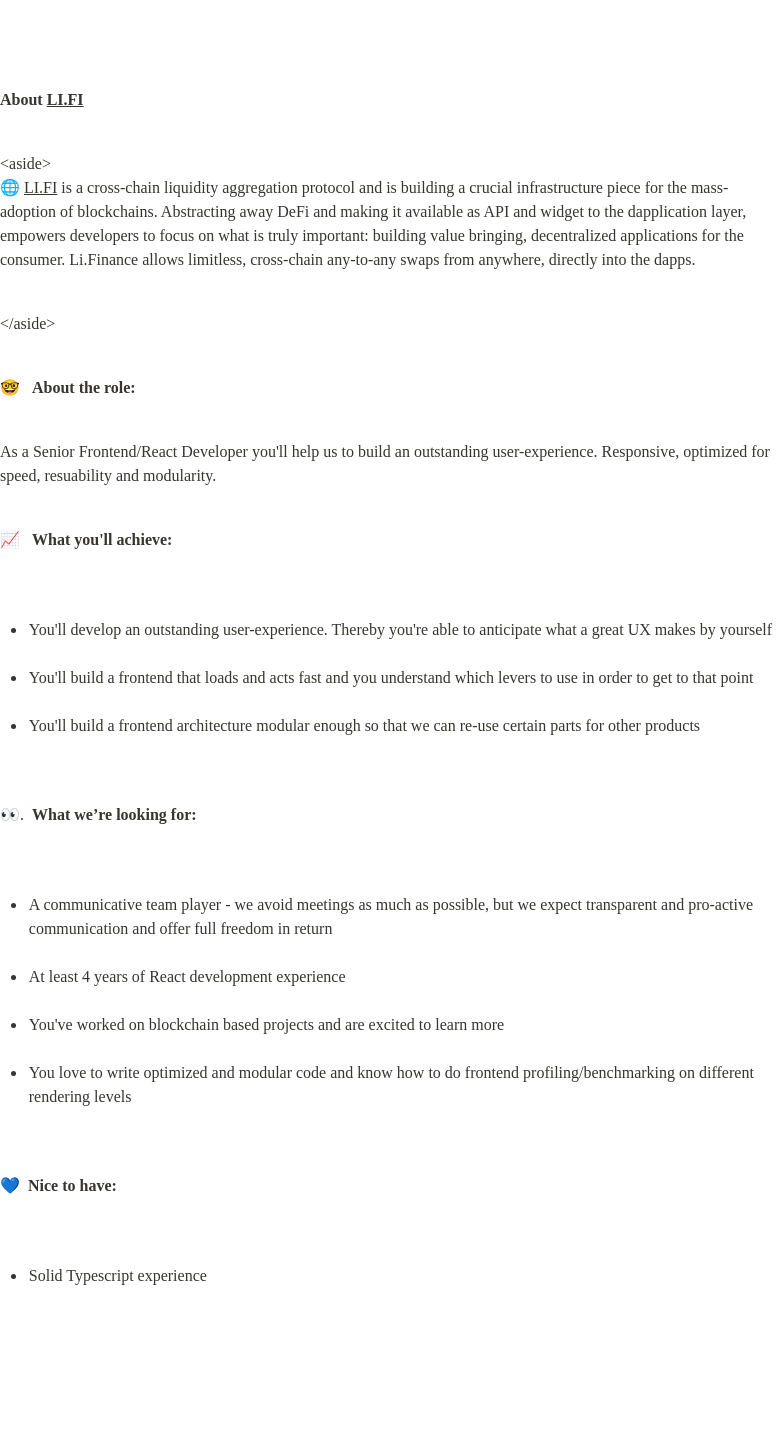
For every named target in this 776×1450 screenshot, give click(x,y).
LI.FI (65, 99)
